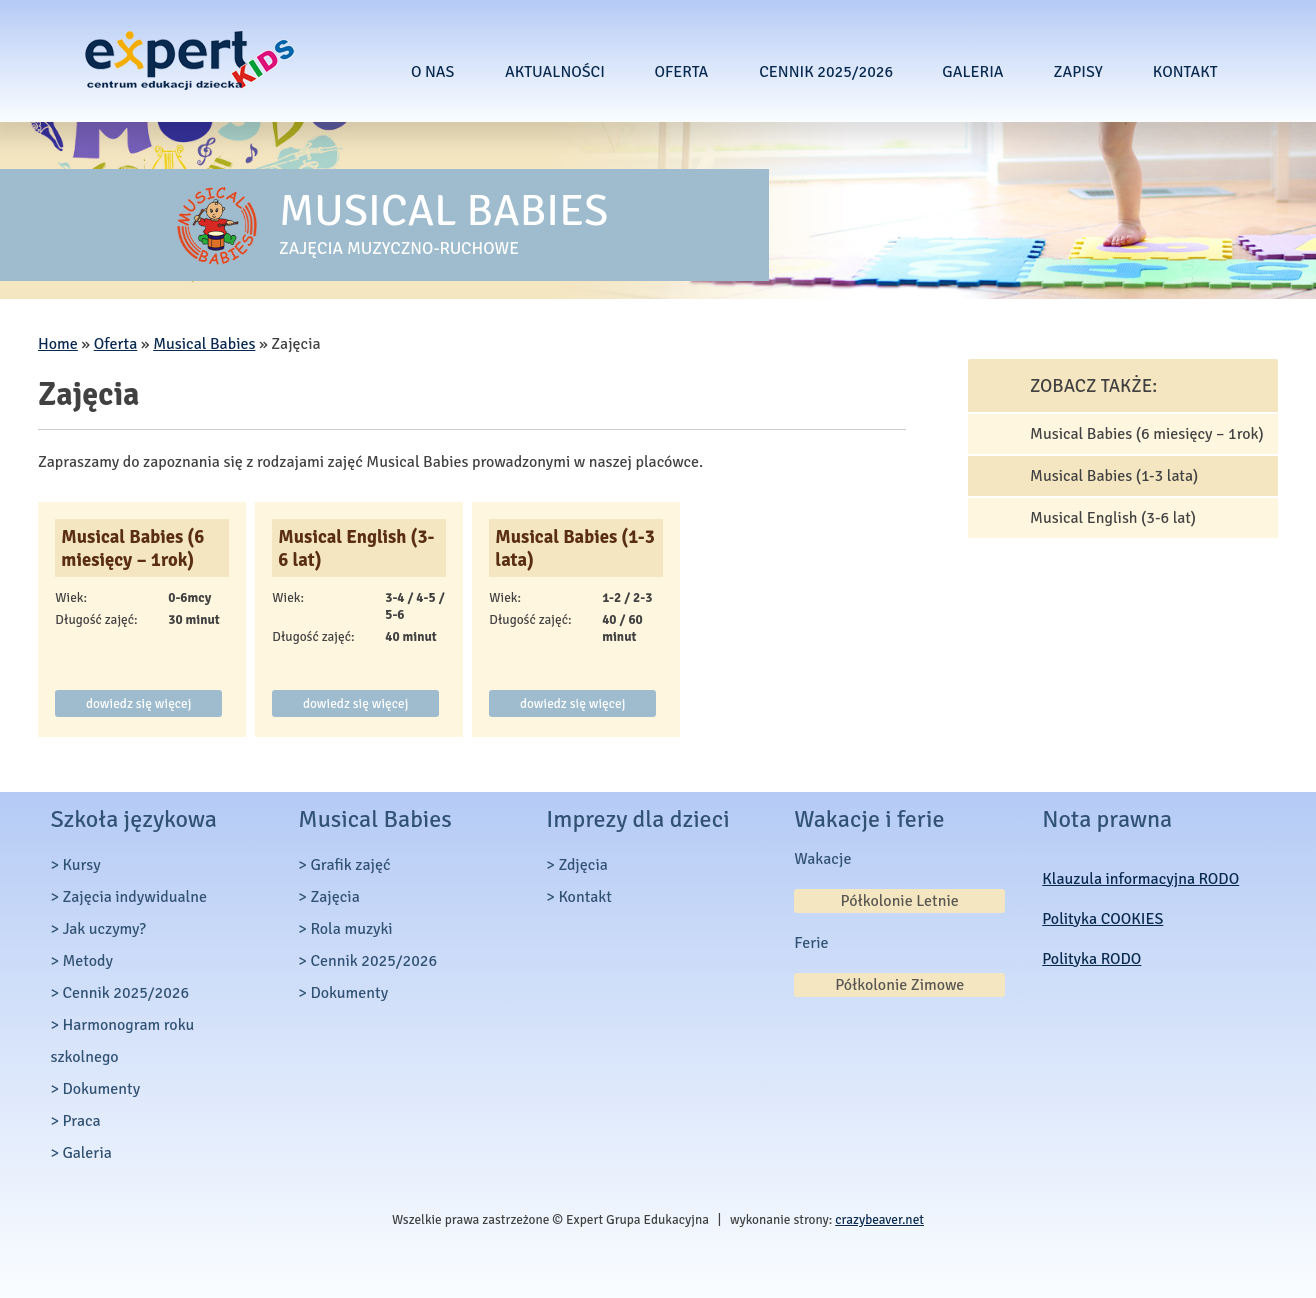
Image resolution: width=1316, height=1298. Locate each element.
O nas (433, 72)
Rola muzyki (351, 929)
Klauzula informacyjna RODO (1140, 879)
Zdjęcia (582, 865)
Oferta (681, 72)
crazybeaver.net (879, 1219)
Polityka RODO (1091, 959)
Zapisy (1077, 72)
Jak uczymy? (103, 929)
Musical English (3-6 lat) (356, 548)
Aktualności (555, 72)
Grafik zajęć (350, 865)
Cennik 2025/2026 (826, 72)
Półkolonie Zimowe (899, 985)
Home (58, 344)
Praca (81, 1121)
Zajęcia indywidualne (134, 897)
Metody (87, 961)
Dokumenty (101, 1089)
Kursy (81, 865)
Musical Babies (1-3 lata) (574, 548)
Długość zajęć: (96, 619)
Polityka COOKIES (1102, 919)
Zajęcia (334, 897)
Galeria (972, 72)
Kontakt (1185, 72)
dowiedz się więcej (138, 703)
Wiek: (71, 597)
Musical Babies (204, 344)
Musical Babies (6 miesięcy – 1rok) (132, 548)
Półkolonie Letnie (900, 901)
